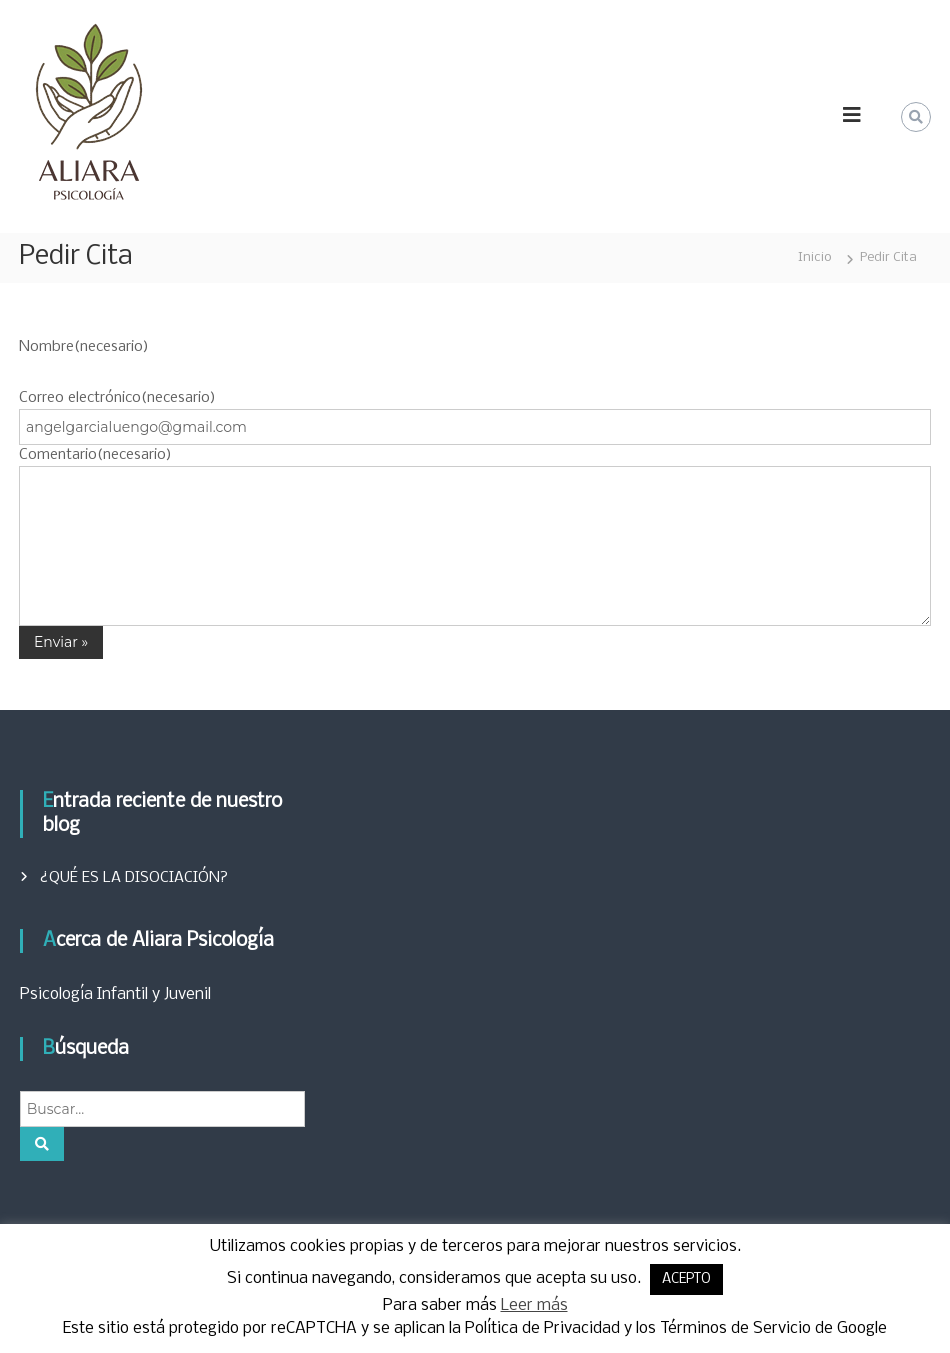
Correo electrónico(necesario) (117, 398)
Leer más (534, 1305)
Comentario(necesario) (95, 455)
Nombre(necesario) (84, 347)
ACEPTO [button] (686, 1279)
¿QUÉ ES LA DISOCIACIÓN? (134, 878)
